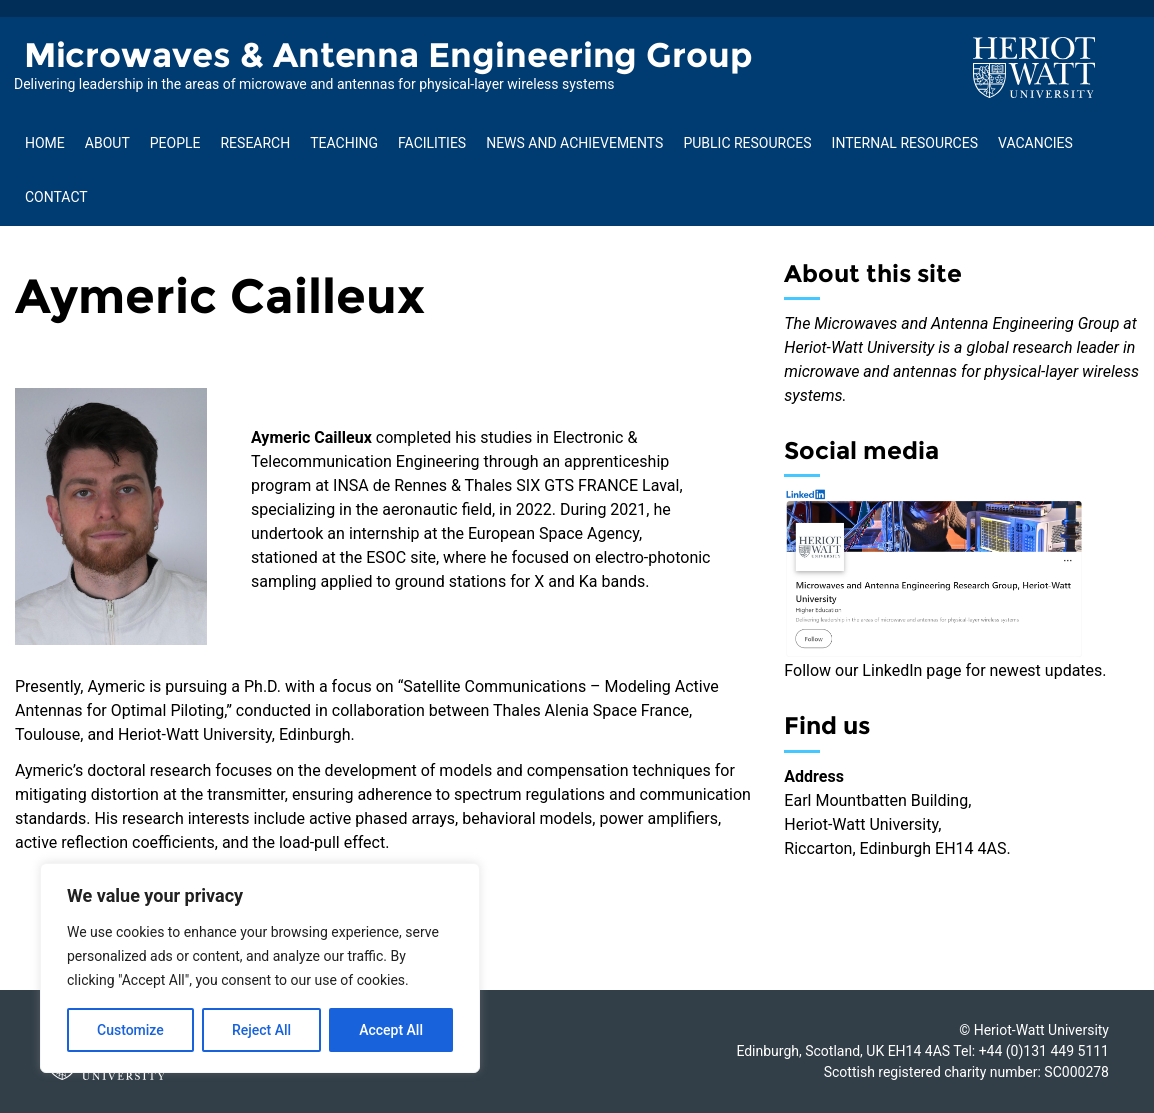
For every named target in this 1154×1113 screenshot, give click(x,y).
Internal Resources (905, 143)
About (107, 143)
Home (45, 143)
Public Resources (747, 143)
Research (255, 143)
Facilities (432, 143)
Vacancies (1035, 143)
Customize (130, 1030)
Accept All (391, 1030)
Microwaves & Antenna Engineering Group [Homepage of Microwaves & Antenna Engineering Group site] (388, 55)
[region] (260, 968)
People (175, 143)
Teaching (344, 143)
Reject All (261, 1030)
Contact (56, 197)
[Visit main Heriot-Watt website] (1034, 66)
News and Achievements (574, 143)
